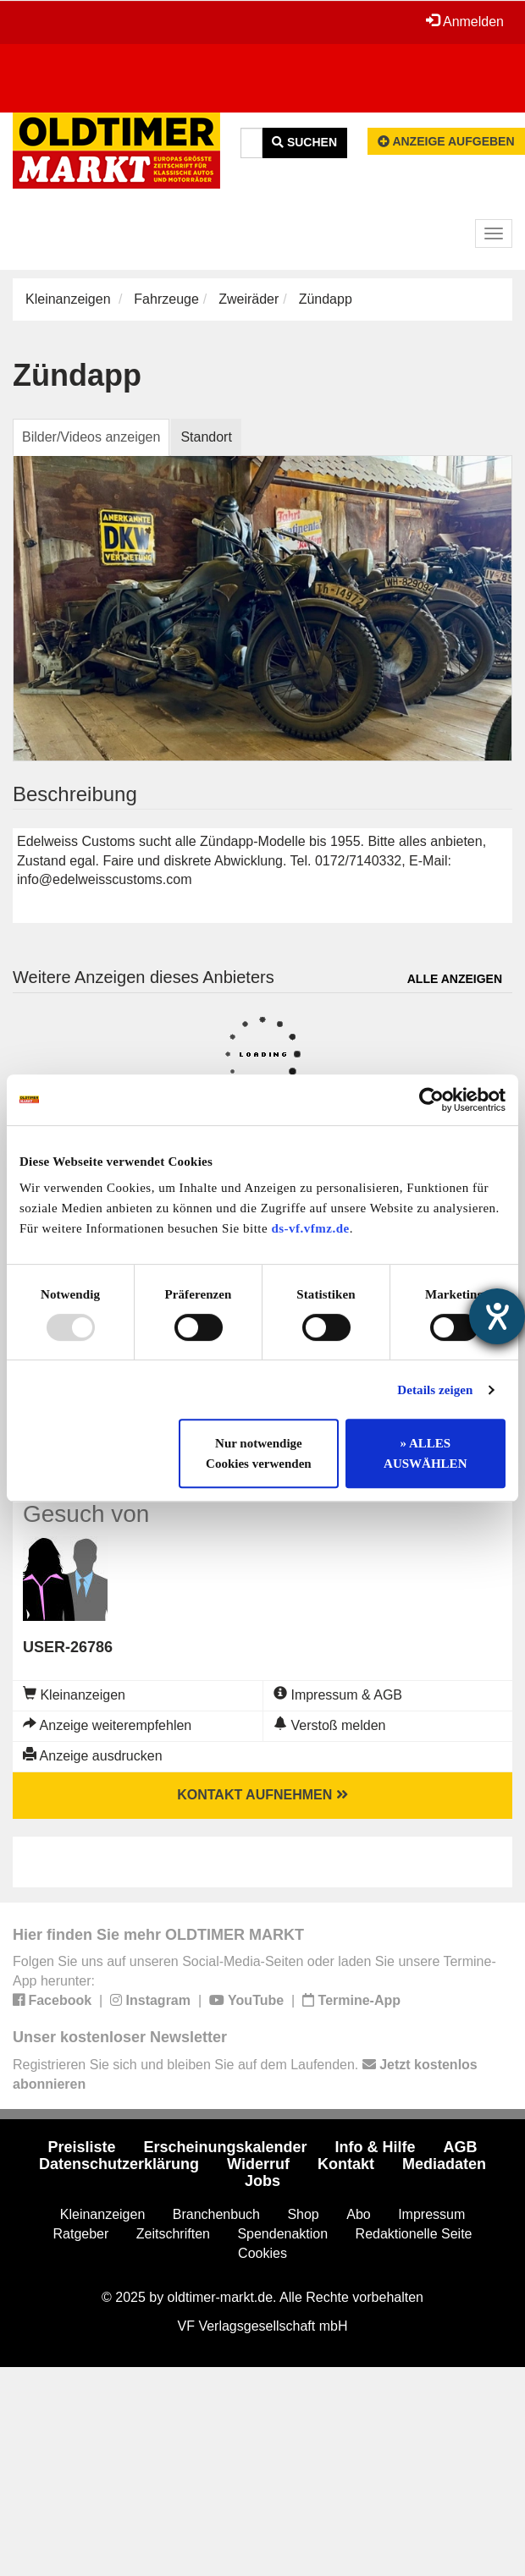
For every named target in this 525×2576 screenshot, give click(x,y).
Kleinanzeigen (68, 299)
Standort (205, 437)
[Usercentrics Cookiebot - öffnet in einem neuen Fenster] (431, 1099)
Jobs (262, 2180)
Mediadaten (444, 2164)
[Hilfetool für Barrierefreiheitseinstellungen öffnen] (497, 1316)
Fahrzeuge (166, 299)
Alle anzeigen (454, 979)
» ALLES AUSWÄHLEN (425, 1453)
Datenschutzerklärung (119, 2164)
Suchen (304, 142)
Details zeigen (434, 1390)
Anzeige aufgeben (446, 141)
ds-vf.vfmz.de (310, 1228)
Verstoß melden (330, 1725)
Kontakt (346, 2164)
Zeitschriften (173, 2234)
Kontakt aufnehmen (262, 1795)
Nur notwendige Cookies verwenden (259, 1453)
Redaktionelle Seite (414, 2234)
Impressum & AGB (338, 1695)
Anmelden (465, 21)
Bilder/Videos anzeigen (91, 437)
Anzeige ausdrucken (93, 1756)
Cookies (262, 2253)
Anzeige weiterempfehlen (107, 1725)
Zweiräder (248, 299)
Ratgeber (81, 2234)
